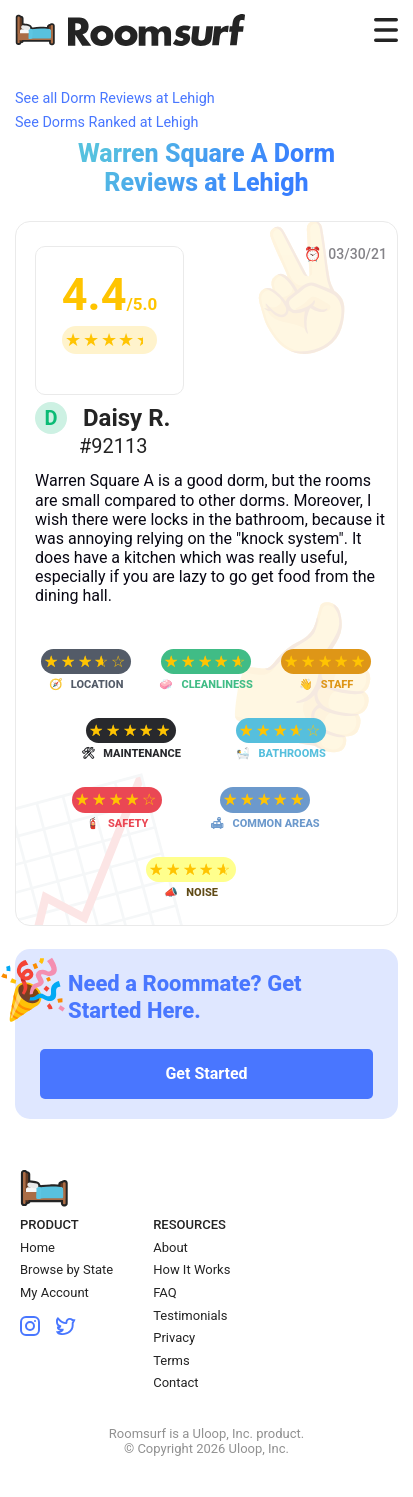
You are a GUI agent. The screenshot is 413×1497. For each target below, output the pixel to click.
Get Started (206, 1073)
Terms (171, 1360)
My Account (54, 1292)
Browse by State (66, 1269)
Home (37, 1247)
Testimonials (190, 1315)
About (170, 1247)
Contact (175, 1382)
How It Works (191, 1269)
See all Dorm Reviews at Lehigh (115, 98)
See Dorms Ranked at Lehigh (107, 122)
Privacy (174, 1337)
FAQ (164, 1292)
